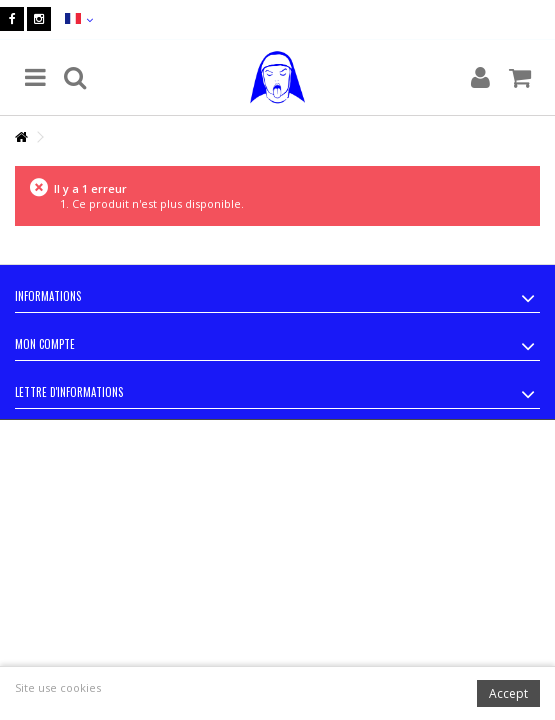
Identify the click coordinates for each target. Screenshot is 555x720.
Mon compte (45, 344)
